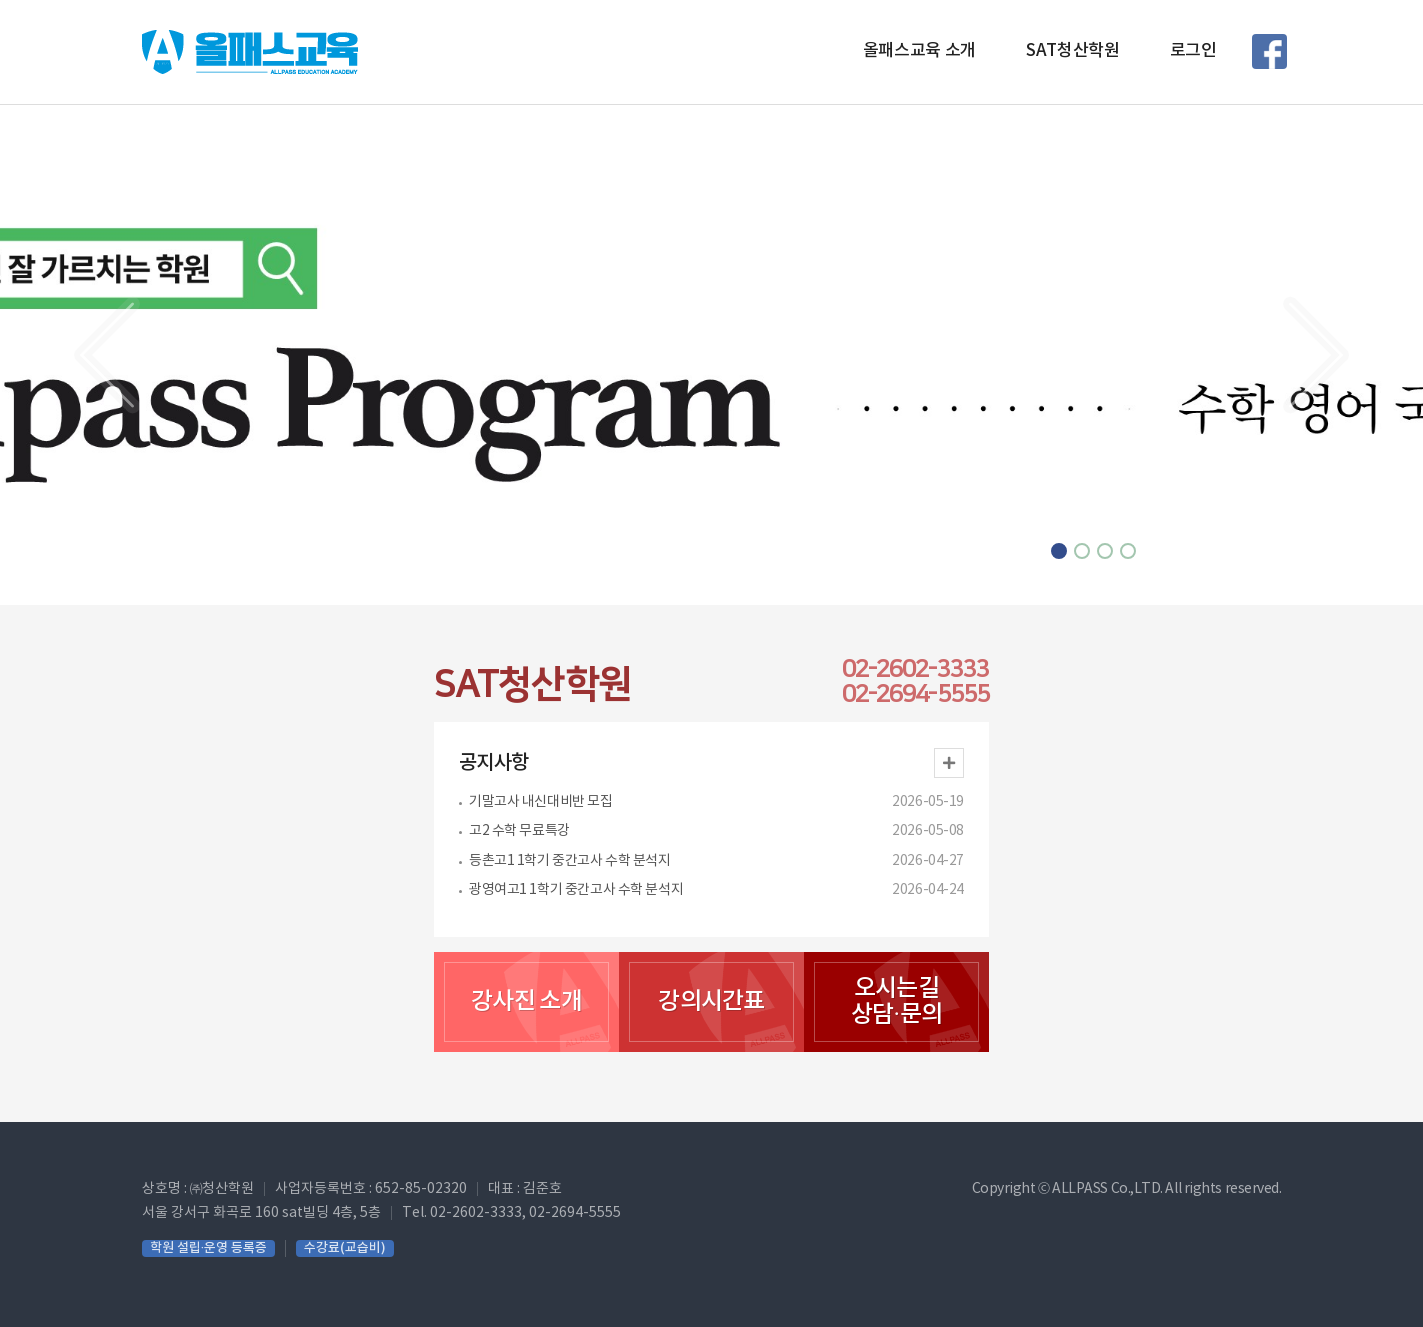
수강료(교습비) (345, 1248)
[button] (106, 355)
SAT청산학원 (1073, 51)
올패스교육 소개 (919, 51)
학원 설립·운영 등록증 (209, 1248)
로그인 (1193, 51)
